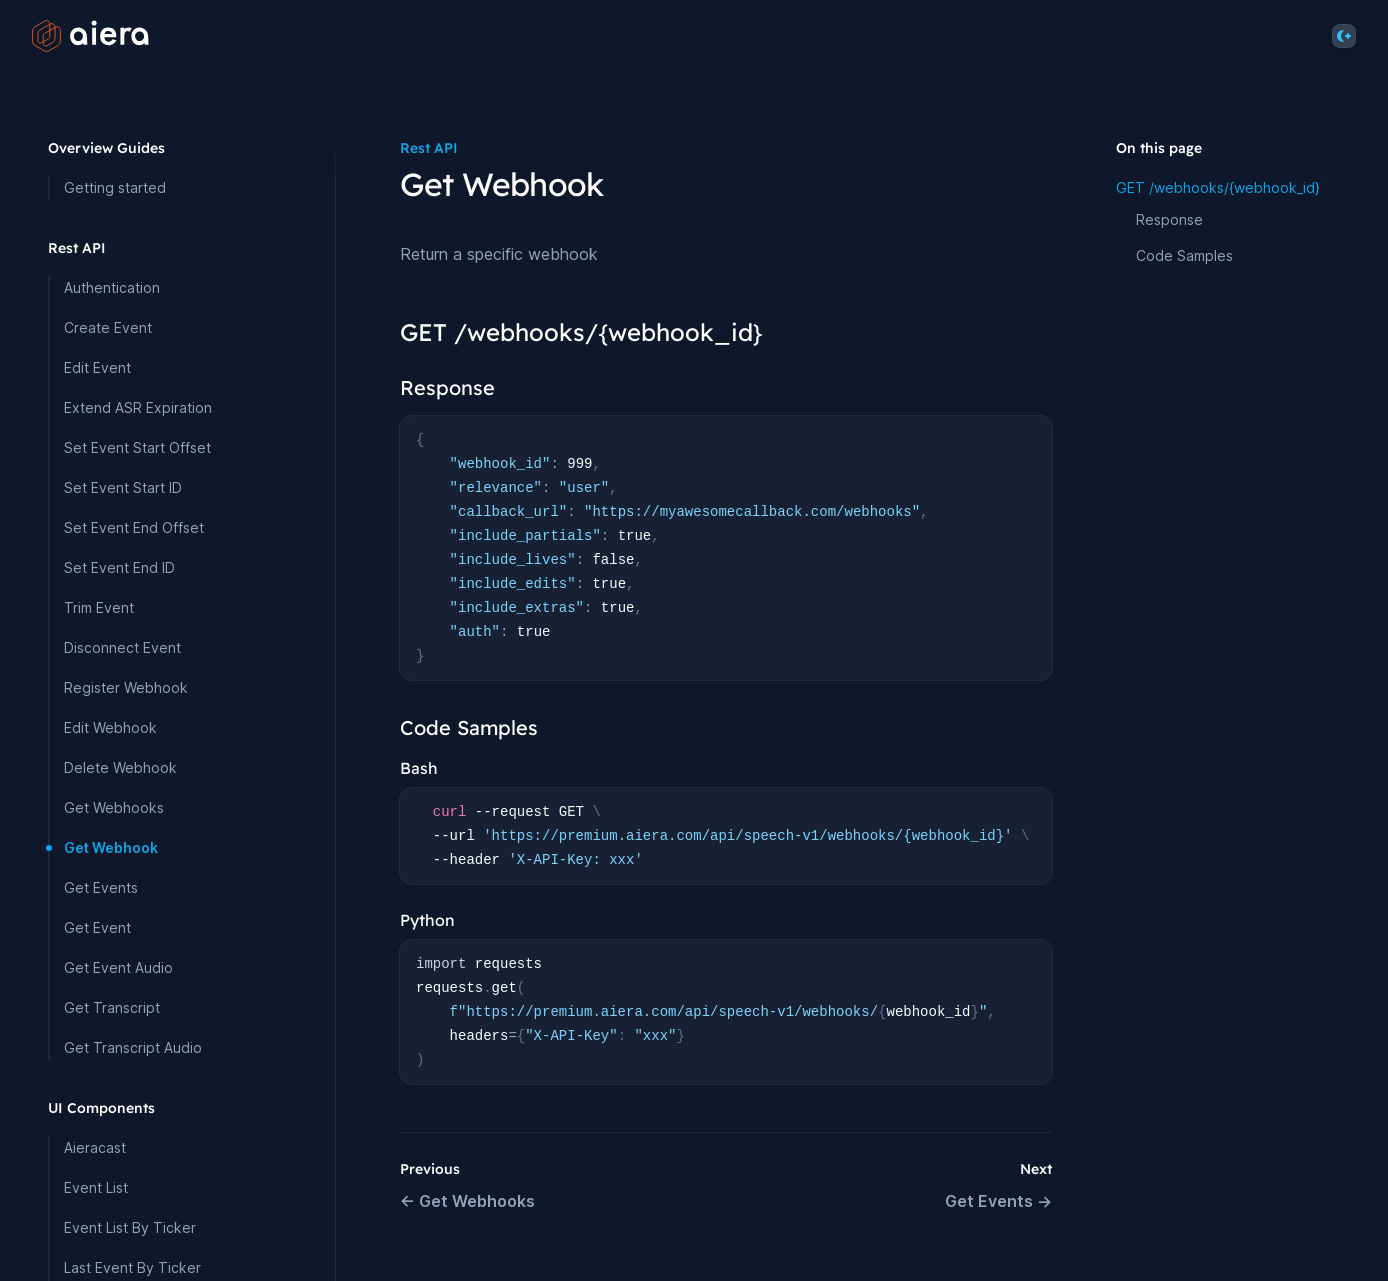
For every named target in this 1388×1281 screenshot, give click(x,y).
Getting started (115, 187)
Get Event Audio (118, 967)
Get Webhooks (114, 807)
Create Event (108, 327)
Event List (96, 1187)
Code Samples (1184, 255)
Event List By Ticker (130, 1227)
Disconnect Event (122, 647)
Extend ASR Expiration (138, 407)
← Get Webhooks (467, 1201)
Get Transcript (112, 1007)
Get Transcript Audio (133, 1047)
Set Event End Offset (134, 527)
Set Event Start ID (123, 487)
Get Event (97, 927)
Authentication (112, 287)
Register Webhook (126, 687)
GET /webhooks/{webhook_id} (1218, 187)
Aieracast (95, 1147)
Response (1169, 219)
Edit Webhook (110, 727)
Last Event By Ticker (132, 1267)
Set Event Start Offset (137, 447)
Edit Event (97, 367)
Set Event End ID (119, 567)
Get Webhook (111, 847)
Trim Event (99, 607)
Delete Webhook (120, 767)
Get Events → (998, 1201)
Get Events (101, 887)
